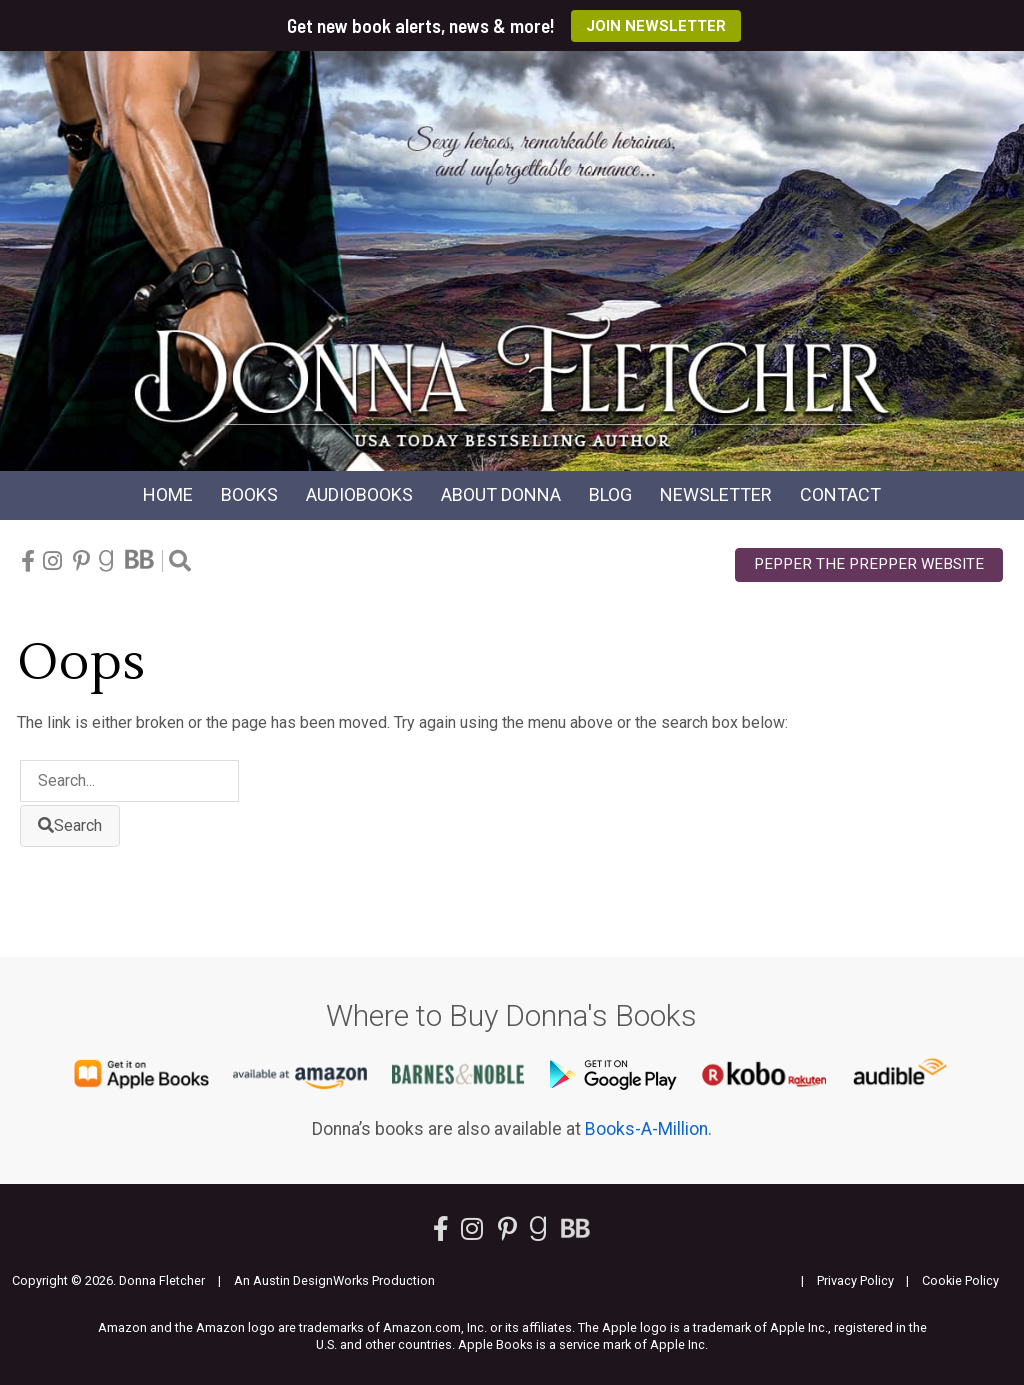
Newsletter (716, 494)
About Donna (501, 494)
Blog (610, 494)
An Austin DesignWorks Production (334, 1280)
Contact (840, 494)
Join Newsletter (656, 26)
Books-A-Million (646, 1129)
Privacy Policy (855, 1280)
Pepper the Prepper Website (869, 564)
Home (168, 494)
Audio (359, 494)
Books (249, 494)
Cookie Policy (960, 1280)
